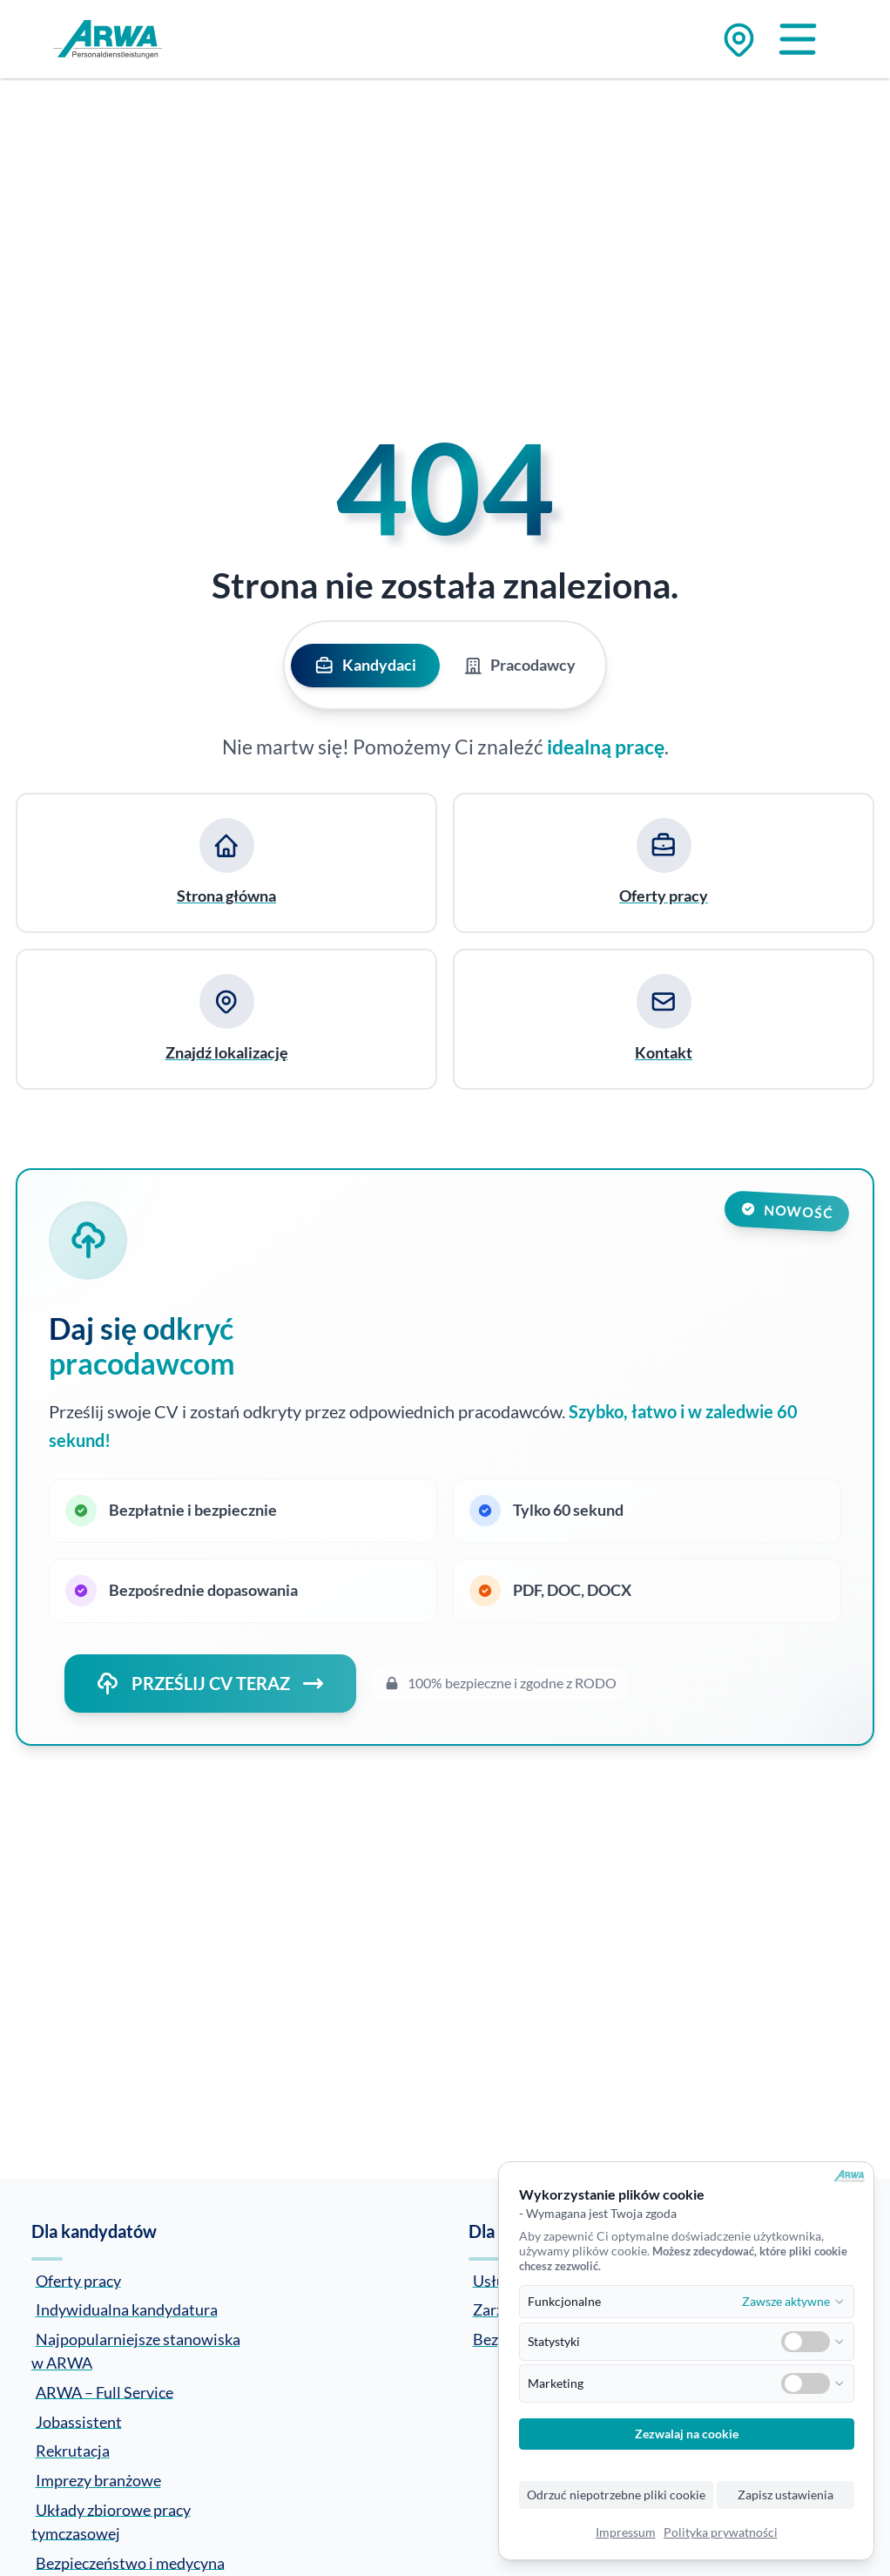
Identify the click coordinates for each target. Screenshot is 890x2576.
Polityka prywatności (721, 2532)
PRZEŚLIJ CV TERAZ (210, 1683)
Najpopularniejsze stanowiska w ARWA (135, 2350)
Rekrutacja (73, 2450)
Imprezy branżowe (98, 2480)
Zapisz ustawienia (785, 2495)
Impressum (626, 2532)
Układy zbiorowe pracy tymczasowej (111, 2520)
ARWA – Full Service (104, 2391)
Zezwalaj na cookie (686, 2434)
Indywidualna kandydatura (127, 2309)
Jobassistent (79, 2421)
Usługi (495, 2279)
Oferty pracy (78, 2279)
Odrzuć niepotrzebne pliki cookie (616, 2495)
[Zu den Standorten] (739, 39)
